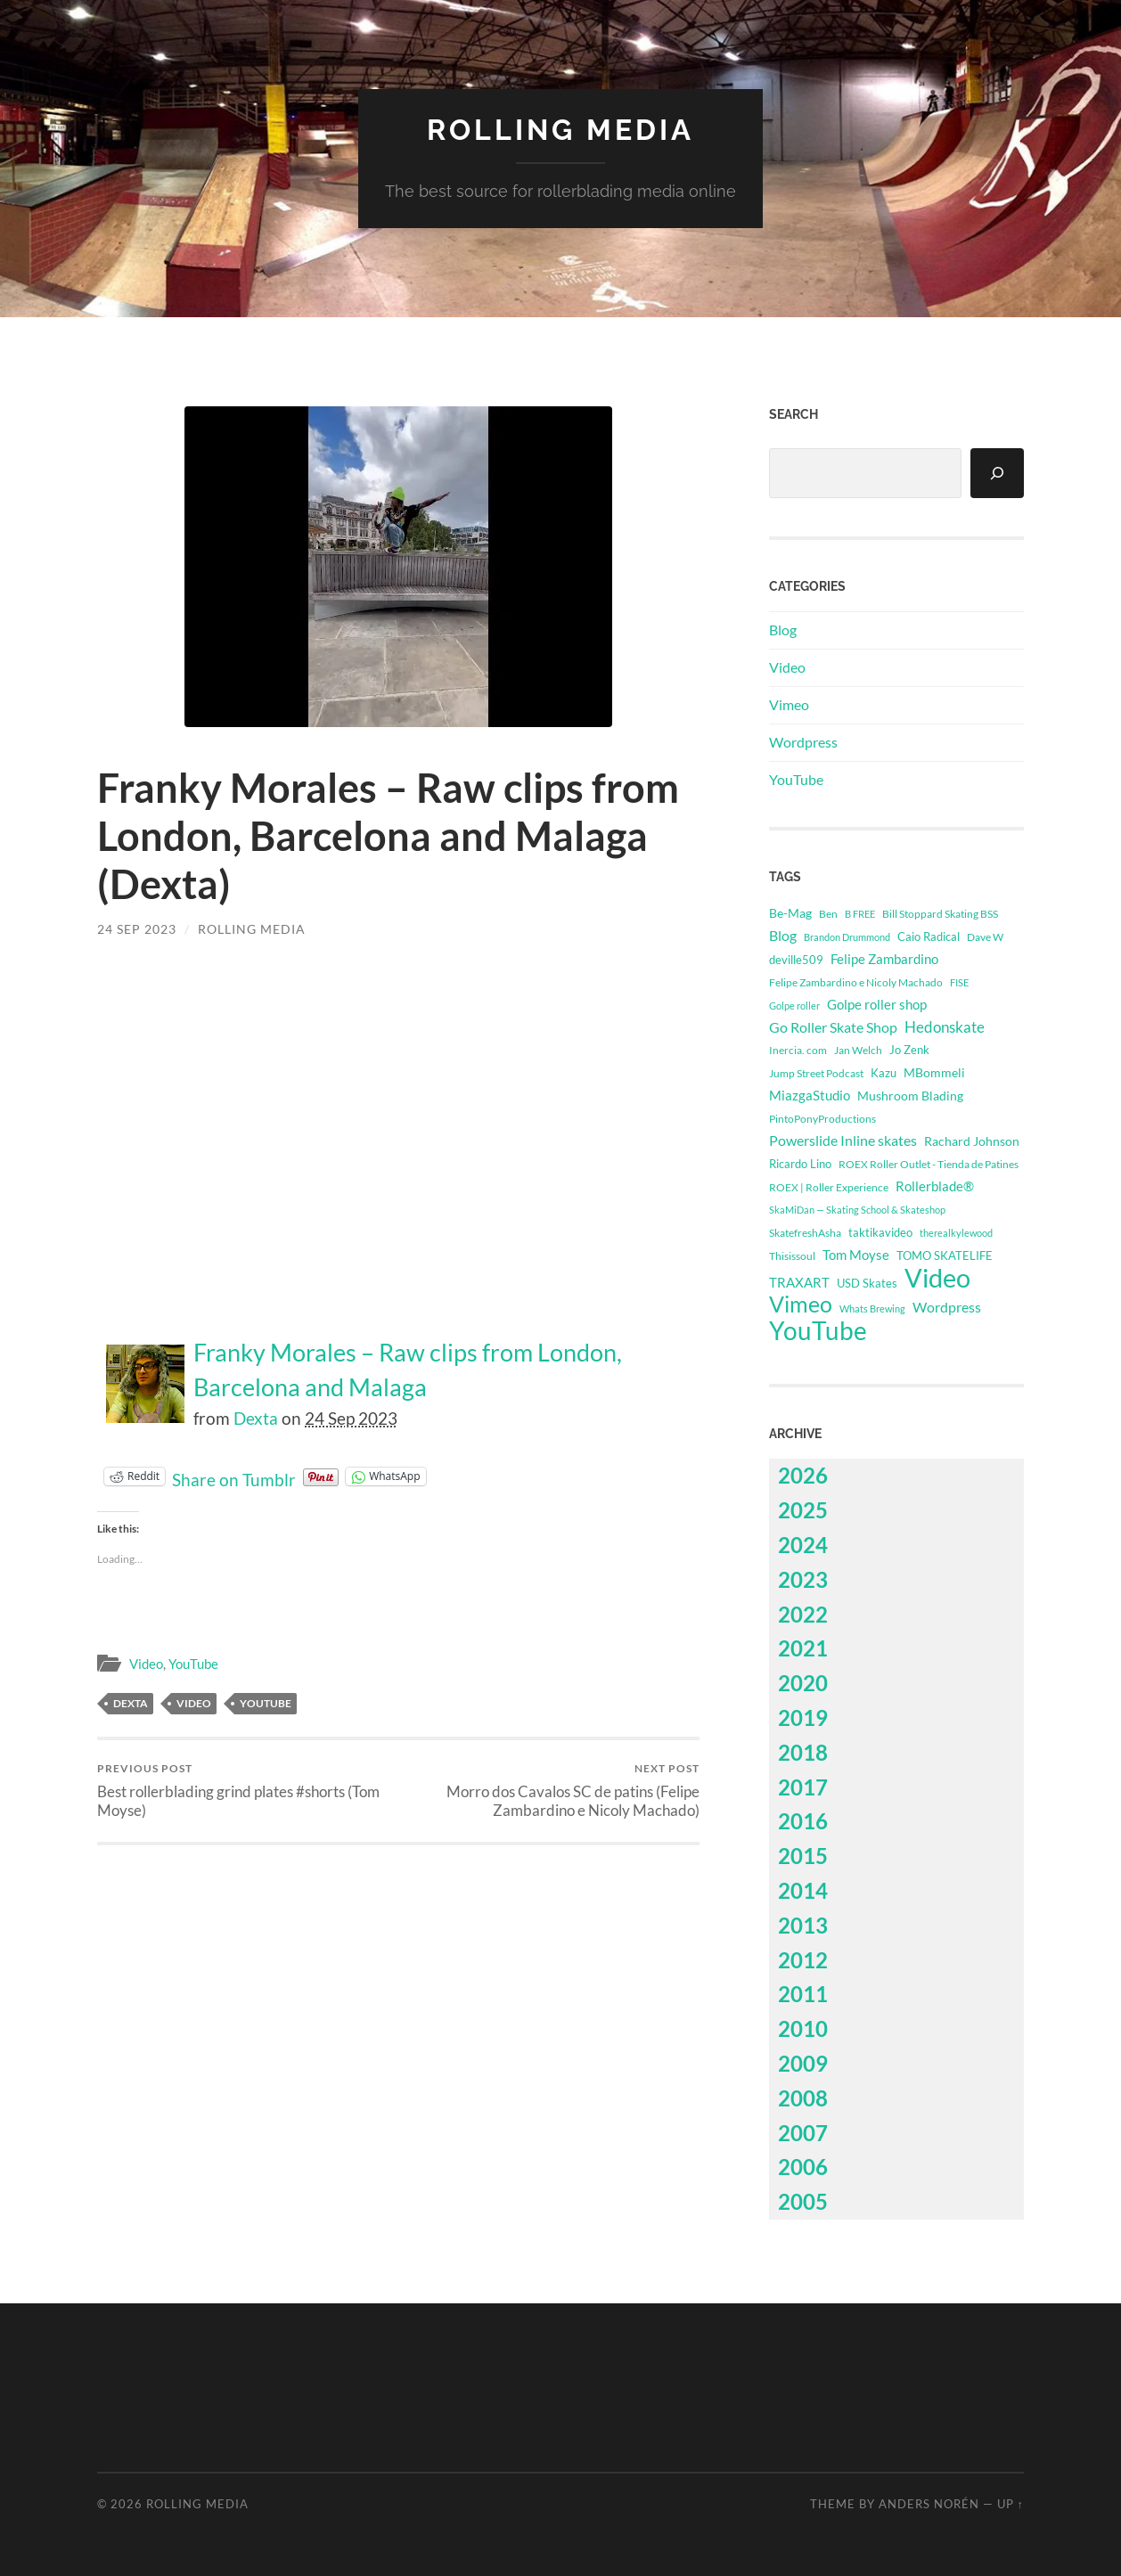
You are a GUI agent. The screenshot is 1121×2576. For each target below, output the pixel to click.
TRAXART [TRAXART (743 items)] (799, 1282)
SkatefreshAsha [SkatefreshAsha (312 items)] (805, 1232)
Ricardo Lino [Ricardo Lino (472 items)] (800, 1164)
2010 (803, 2028)
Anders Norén (929, 2504)
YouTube (193, 1664)
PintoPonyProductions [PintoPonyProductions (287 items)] (822, 1118)
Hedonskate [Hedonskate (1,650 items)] (944, 1027)
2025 (803, 1510)
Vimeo (789, 704)
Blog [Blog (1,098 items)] (783, 935)
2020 (803, 1683)
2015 (803, 1856)
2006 (803, 2166)
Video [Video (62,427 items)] (937, 1277)
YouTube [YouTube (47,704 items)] (818, 1330)
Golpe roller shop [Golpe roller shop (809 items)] (877, 1004)
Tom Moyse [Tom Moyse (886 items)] (855, 1255)
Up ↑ (1010, 2504)
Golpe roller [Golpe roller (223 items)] (794, 1005)
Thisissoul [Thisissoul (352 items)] (792, 1256)
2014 (803, 1890)
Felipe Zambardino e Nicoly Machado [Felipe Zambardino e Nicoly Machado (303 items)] (856, 982)
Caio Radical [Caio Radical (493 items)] (928, 936)
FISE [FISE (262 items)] (959, 982)
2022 (803, 1614)
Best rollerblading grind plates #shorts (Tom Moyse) (244, 1790)
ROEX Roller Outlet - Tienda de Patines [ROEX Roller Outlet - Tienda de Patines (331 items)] (929, 1164)
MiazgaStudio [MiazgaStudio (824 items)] (809, 1095)
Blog (783, 629)
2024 (803, 1545)
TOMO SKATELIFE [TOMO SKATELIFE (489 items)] (944, 1255)
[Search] (997, 473)
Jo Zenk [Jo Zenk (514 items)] (909, 1050)
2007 (803, 2133)
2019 (803, 1717)
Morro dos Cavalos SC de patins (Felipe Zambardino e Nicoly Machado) (552, 1790)
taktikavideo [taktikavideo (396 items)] (880, 1232)
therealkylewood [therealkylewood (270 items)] (956, 1233)
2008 (803, 2098)
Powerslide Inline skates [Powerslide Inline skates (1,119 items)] (843, 1140)
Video (146, 1664)
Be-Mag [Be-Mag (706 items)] (790, 912)
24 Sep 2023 (136, 928)
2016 (803, 1821)
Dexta (255, 1418)
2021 (803, 1648)
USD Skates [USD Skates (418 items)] (867, 1283)
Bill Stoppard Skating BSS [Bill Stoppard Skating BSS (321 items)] (940, 913)
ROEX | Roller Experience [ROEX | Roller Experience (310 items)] (828, 1187)
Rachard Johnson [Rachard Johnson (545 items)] (971, 1141)
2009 (803, 2063)
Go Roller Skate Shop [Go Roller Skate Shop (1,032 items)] (833, 1027)
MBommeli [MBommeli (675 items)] (934, 1072)
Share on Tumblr (234, 1476)
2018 (803, 1752)
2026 (803, 1475)
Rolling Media (560, 129)
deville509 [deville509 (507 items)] (796, 960)
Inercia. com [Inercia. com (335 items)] (798, 1050)
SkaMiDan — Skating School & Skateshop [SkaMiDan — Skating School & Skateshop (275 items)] (857, 1209)
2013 (803, 1925)
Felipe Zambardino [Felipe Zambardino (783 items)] (884, 959)
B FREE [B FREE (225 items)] (860, 914)
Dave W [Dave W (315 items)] (985, 937)
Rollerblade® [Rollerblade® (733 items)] (935, 1186)
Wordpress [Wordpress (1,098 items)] (946, 1306)
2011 (803, 1994)
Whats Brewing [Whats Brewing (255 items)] (872, 1308)
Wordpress (803, 741)
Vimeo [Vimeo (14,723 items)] (800, 1304)
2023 (803, 1579)
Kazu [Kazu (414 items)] (883, 1073)
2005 (803, 2201)
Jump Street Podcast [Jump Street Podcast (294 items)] (816, 1073)
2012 (803, 1960)
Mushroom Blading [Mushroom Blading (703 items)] (910, 1095)
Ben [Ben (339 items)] (828, 913)
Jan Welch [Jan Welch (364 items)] (858, 1050)
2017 (803, 1787)
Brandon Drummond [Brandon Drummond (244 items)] (847, 937)
